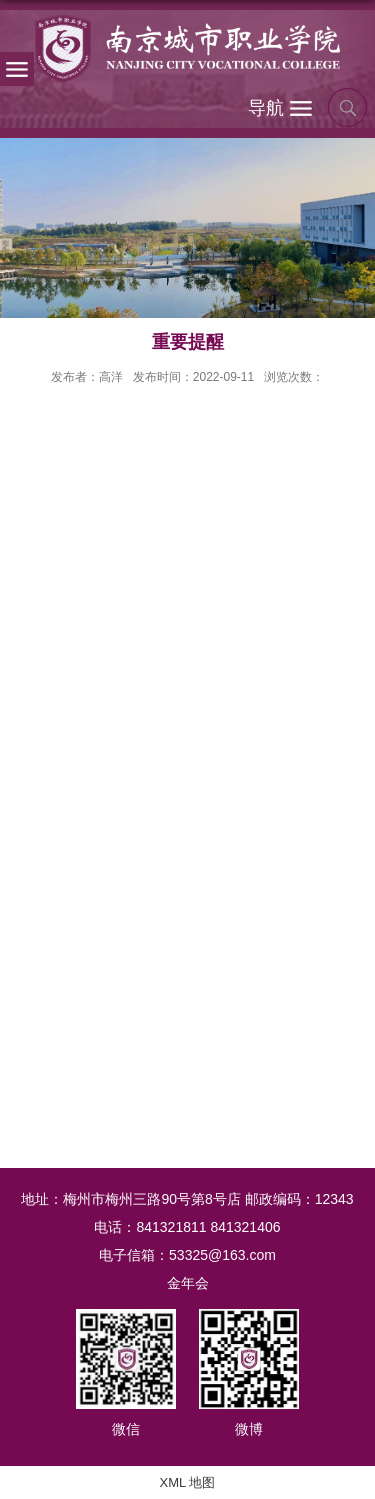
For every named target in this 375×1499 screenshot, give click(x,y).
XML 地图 (188, 1482)
